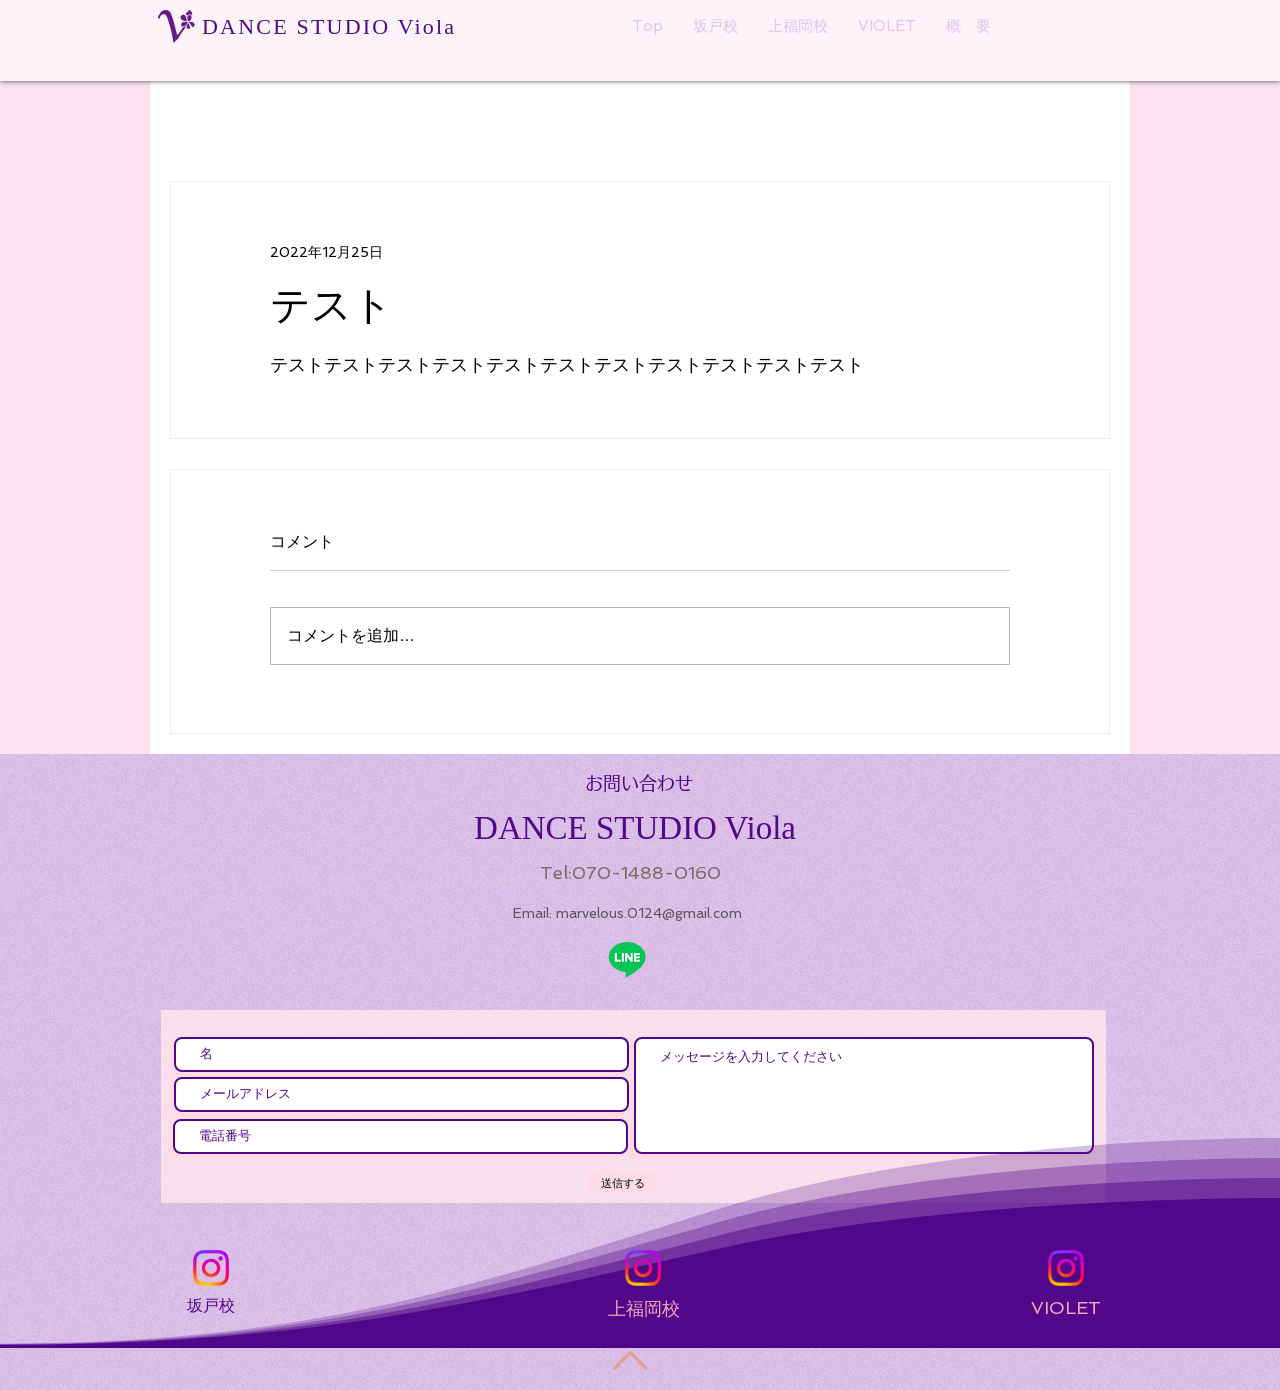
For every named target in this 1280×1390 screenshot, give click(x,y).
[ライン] (627, 959)
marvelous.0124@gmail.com (649, 913)
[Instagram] (211, 1268)
